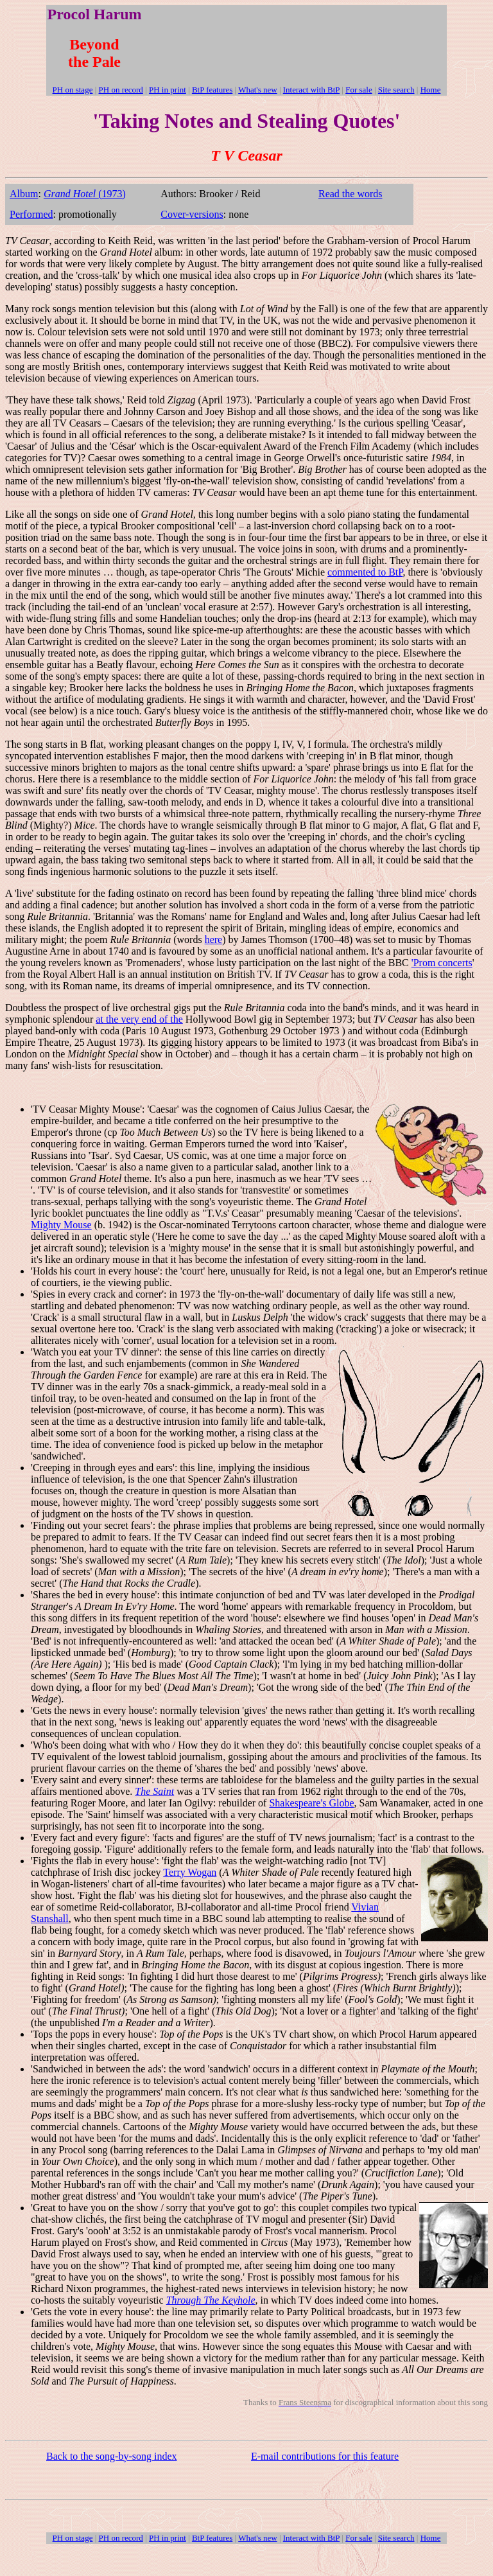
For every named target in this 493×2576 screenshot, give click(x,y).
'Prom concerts (441, 962)
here (214, 939)
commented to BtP (364, 572)
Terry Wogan (189, 1872)
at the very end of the (139, 1019)
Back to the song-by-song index (111, 2456)
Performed (31, 214)
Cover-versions (191, 214)
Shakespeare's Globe (311, 1802)
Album (24, 193)
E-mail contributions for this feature (325, 2456)
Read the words (350, 193)
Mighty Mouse (61, 1224)
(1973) (85, 193)
